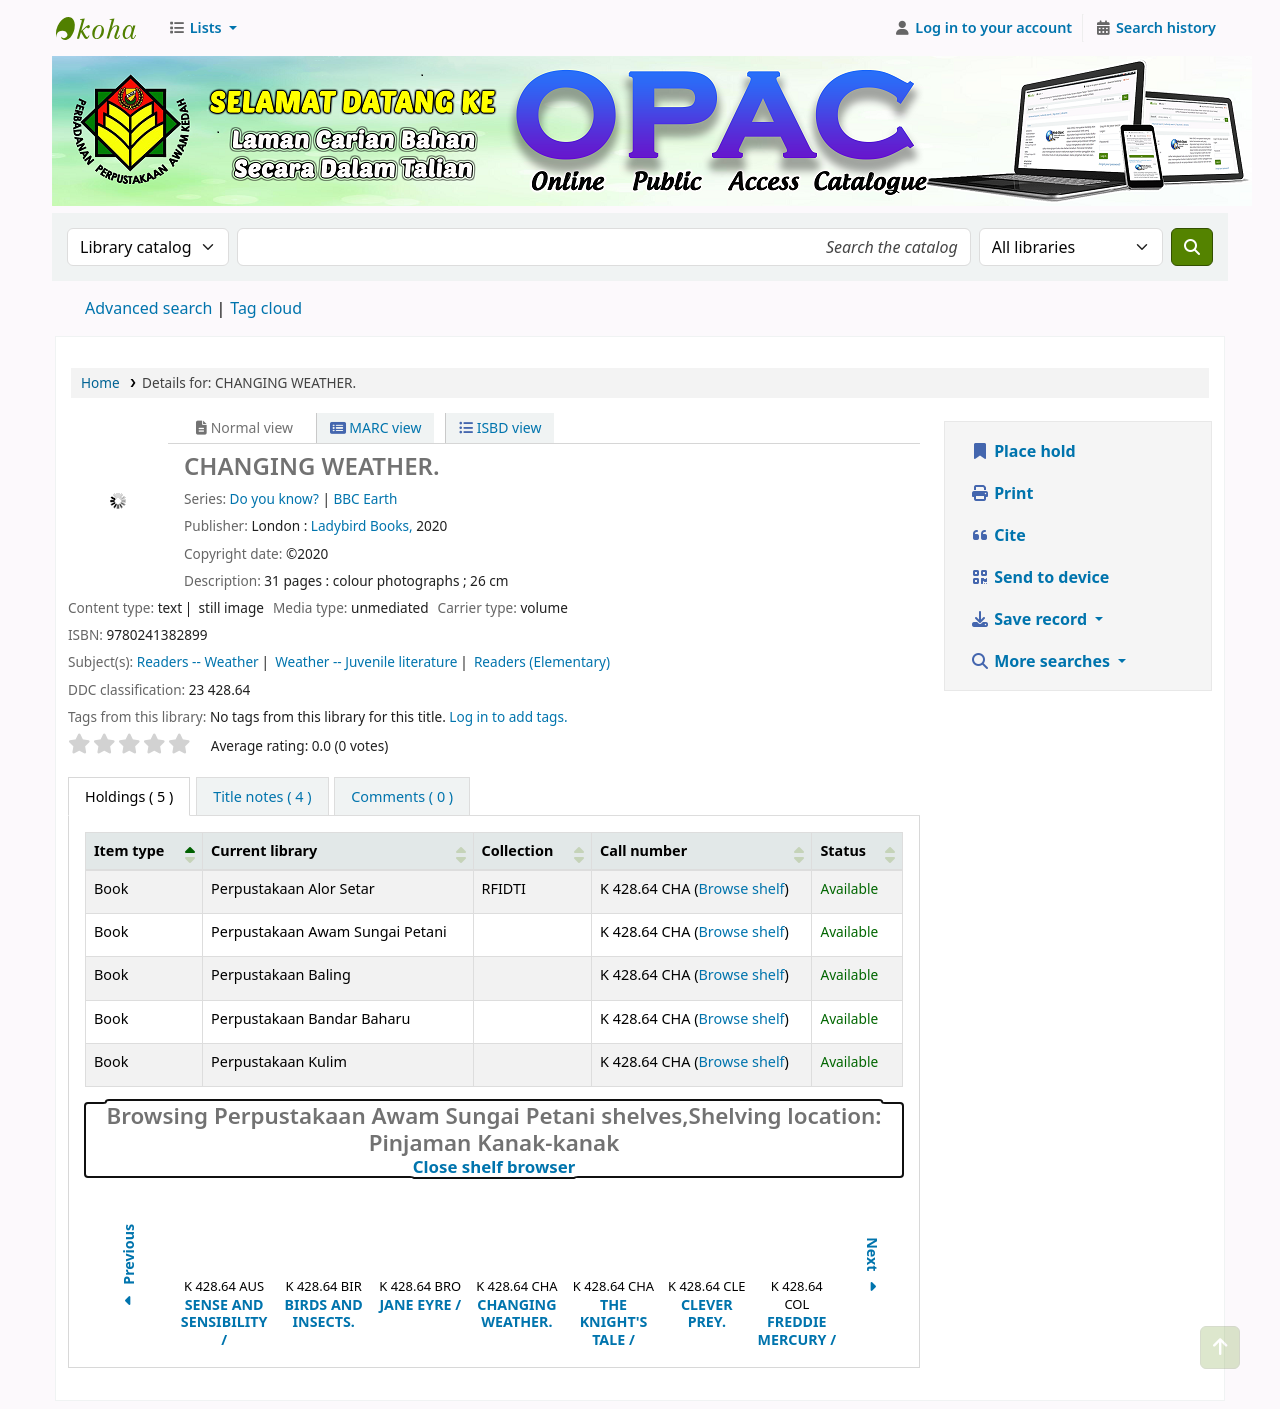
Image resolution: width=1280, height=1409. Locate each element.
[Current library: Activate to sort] (338, 851)
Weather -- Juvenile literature (366, 661)
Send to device (1039, 577)
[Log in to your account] (983, 28)
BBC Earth (365, 498)
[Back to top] (1220, 1347)
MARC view (376, 427)
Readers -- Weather (198, 661)
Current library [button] (264, 850)
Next (872, 1268)
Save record (1030, 619)
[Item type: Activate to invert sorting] (144, 851)
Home (100, 382)
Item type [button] (129, 850)
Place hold (1023, 451)
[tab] (262, 797)
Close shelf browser (582, 1167)
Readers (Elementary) (542, 661)
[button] (202, 28)
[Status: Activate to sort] (857, 851)
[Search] (1192, 247)
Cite (998, 535)
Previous (128, 1268)
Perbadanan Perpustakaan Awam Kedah (106, 28)
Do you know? (274, 498)
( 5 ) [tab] (129, 796)
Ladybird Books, (363, 525)
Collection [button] (518, 850)
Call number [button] (643, 850)
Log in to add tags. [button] (508, 716)
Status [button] (843, 850)
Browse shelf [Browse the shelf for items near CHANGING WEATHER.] (742, 888)
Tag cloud (266, 308)
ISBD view (500, 427)
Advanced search (148, 308)
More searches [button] (1042, 661)
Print (1001, 493)
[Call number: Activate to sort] (702, 851)
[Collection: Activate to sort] (532, 851)
